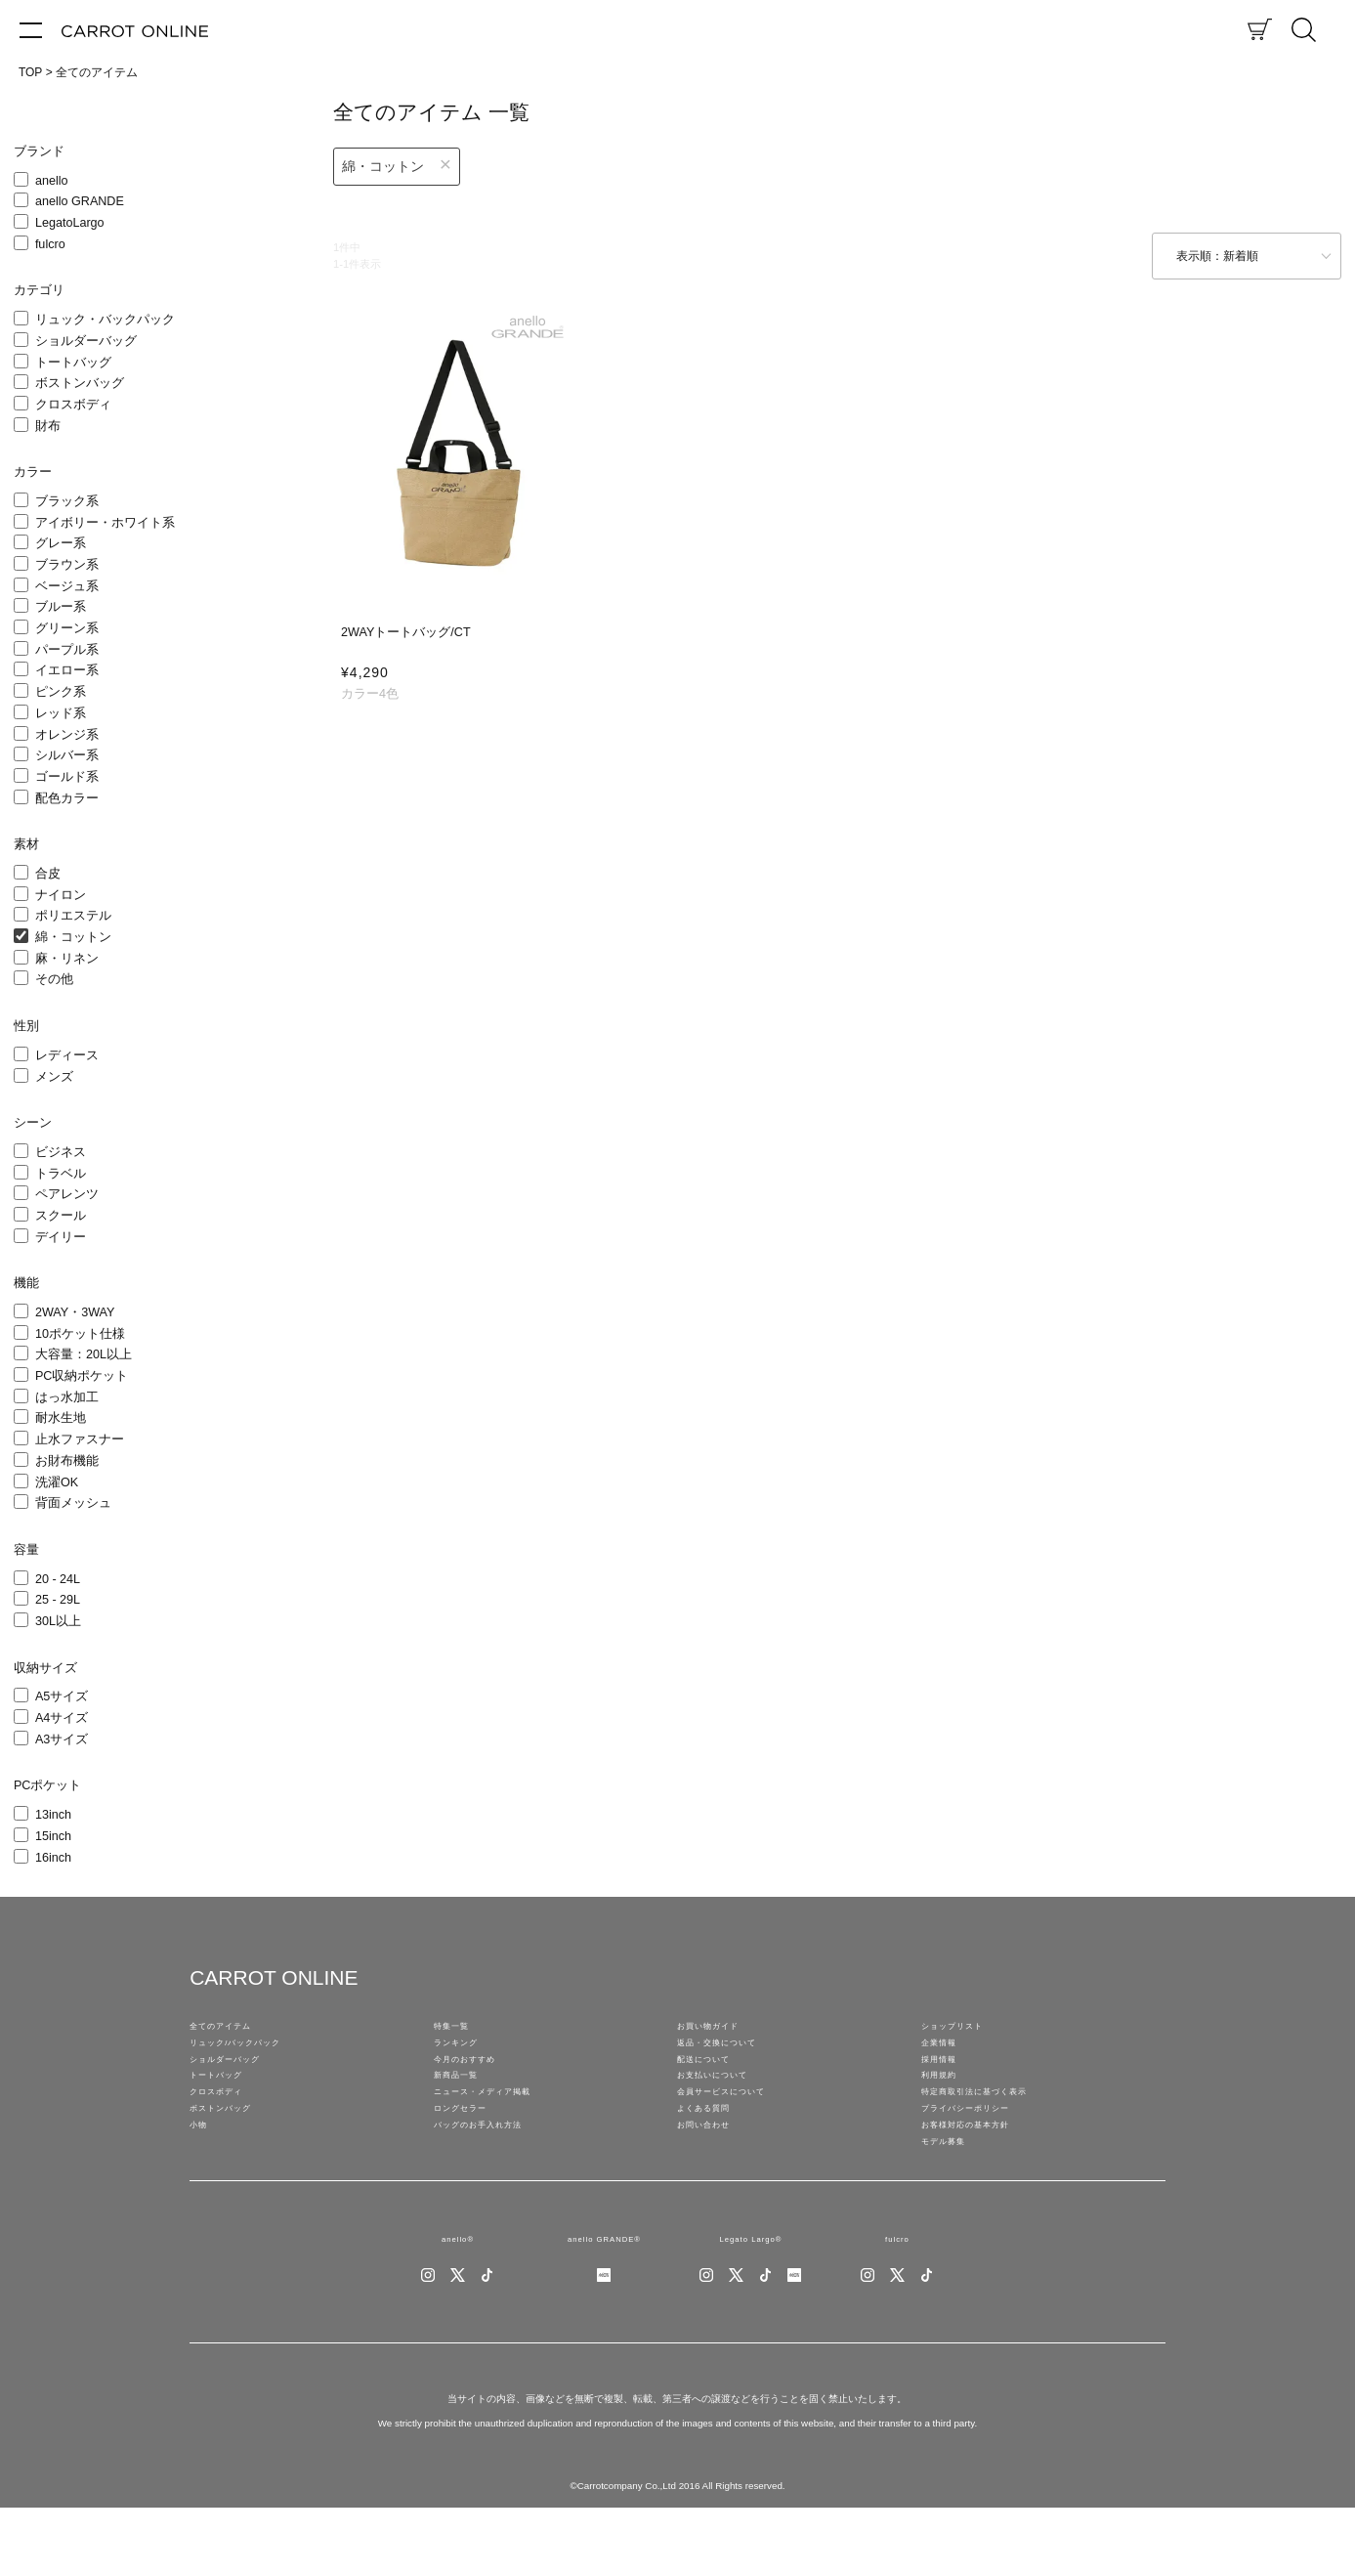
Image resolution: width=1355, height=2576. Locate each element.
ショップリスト (962, 2031)
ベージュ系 (67, 586)
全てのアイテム (97, 72)
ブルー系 (60, 607)
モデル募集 (950, 2199)
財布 (48, 426)
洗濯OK (56, 1482)
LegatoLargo (70, 223)
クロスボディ (73, 404)
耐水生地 (60, 1418)
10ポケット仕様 (80, 1334)
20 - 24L (57, 1579)
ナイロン (60, 895)
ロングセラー (469, 2151)
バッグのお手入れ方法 (492, 2175)
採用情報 (944, 2078)
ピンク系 (60, 692)
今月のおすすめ (475, 2078)
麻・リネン (67, 959)
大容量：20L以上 (83, 1354)
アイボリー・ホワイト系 (105, 523)
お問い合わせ (712, 2175)
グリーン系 (67, 628)
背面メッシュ (73, 1503)
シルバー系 (67, 755)
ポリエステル (73, 916)
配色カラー (67, 798)
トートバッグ (73, 362)
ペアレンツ (67, 1194)
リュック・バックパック (105, 319)
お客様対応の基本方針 (979, 2175)
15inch (53, 1836)
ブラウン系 (67, 565)
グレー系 (60, 543)
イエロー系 (67, 670)
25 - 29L (57, 1600)
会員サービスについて (735, 2126)
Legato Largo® (750, 2302)
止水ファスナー (79, 1439)
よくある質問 (712, 2151)
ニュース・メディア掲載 (498, 2126)
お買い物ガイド (718, 2031)
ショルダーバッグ (86, 341)
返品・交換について (730, 2054)
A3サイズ (61, 1739)
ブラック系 (67, 501)
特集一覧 (457, 2031)
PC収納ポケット (82, 1376)
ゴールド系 (67, 777)
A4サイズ (61, 1718)
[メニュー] (31, 29)
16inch (53, 1858)
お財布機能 (67, 1461)
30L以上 (58, 1621)
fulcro (50, 244)
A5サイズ (61, 1696)
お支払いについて (724, 2103)
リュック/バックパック (250, 2054)
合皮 (48, 873)
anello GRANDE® (604, 2302)
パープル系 (67, 650)
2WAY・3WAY (75, 1312)
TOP (30, 72)
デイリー (60, 1237)
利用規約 (944, 2103)
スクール (60, 1216)
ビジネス (60, 1152)
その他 (54, 979)
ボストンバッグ (79, 383)
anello (51, 181)
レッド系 (60, 713)
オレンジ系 (67, 735)
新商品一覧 (463, 2103)
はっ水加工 (67, 1397)
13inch (53, 1815)
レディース (67, 1055)
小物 (201, 2175)
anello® (458, 2302)
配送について (712, 2078)
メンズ (54, 1077)
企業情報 (944, 2054)
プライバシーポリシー (979, 2151)
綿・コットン (73, 937)
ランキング (463, 2054)
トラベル (60, 1174)
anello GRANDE (79, 201)
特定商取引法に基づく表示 (991, 2126)
